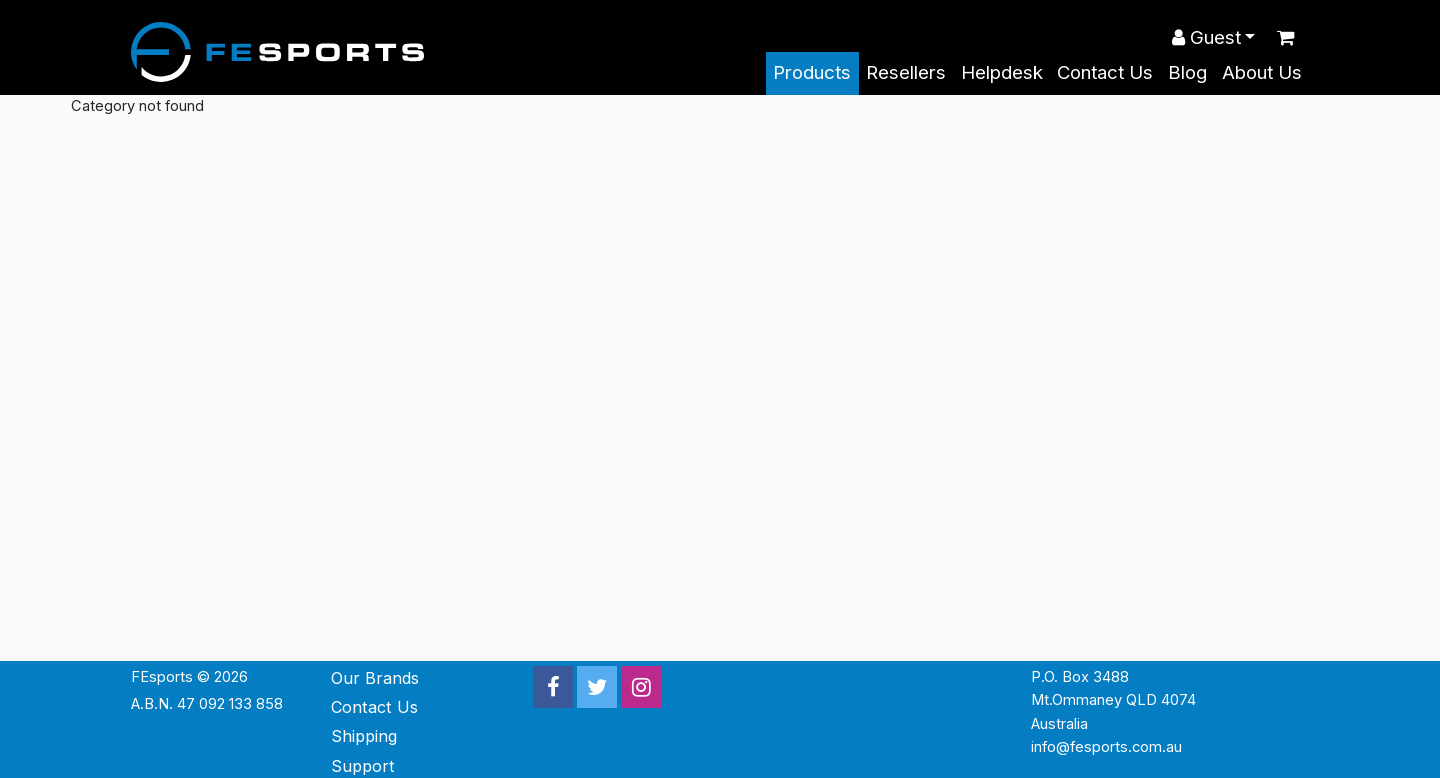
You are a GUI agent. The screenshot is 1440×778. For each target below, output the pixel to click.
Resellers (906, 72)
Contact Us (1105, 72)
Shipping (364, 736)
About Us (1262, 72)
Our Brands (375, 678)
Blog (1187, 72)
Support (363, 766)
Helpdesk (1002, 72)
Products (812, 72)
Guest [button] (1206, 37)
